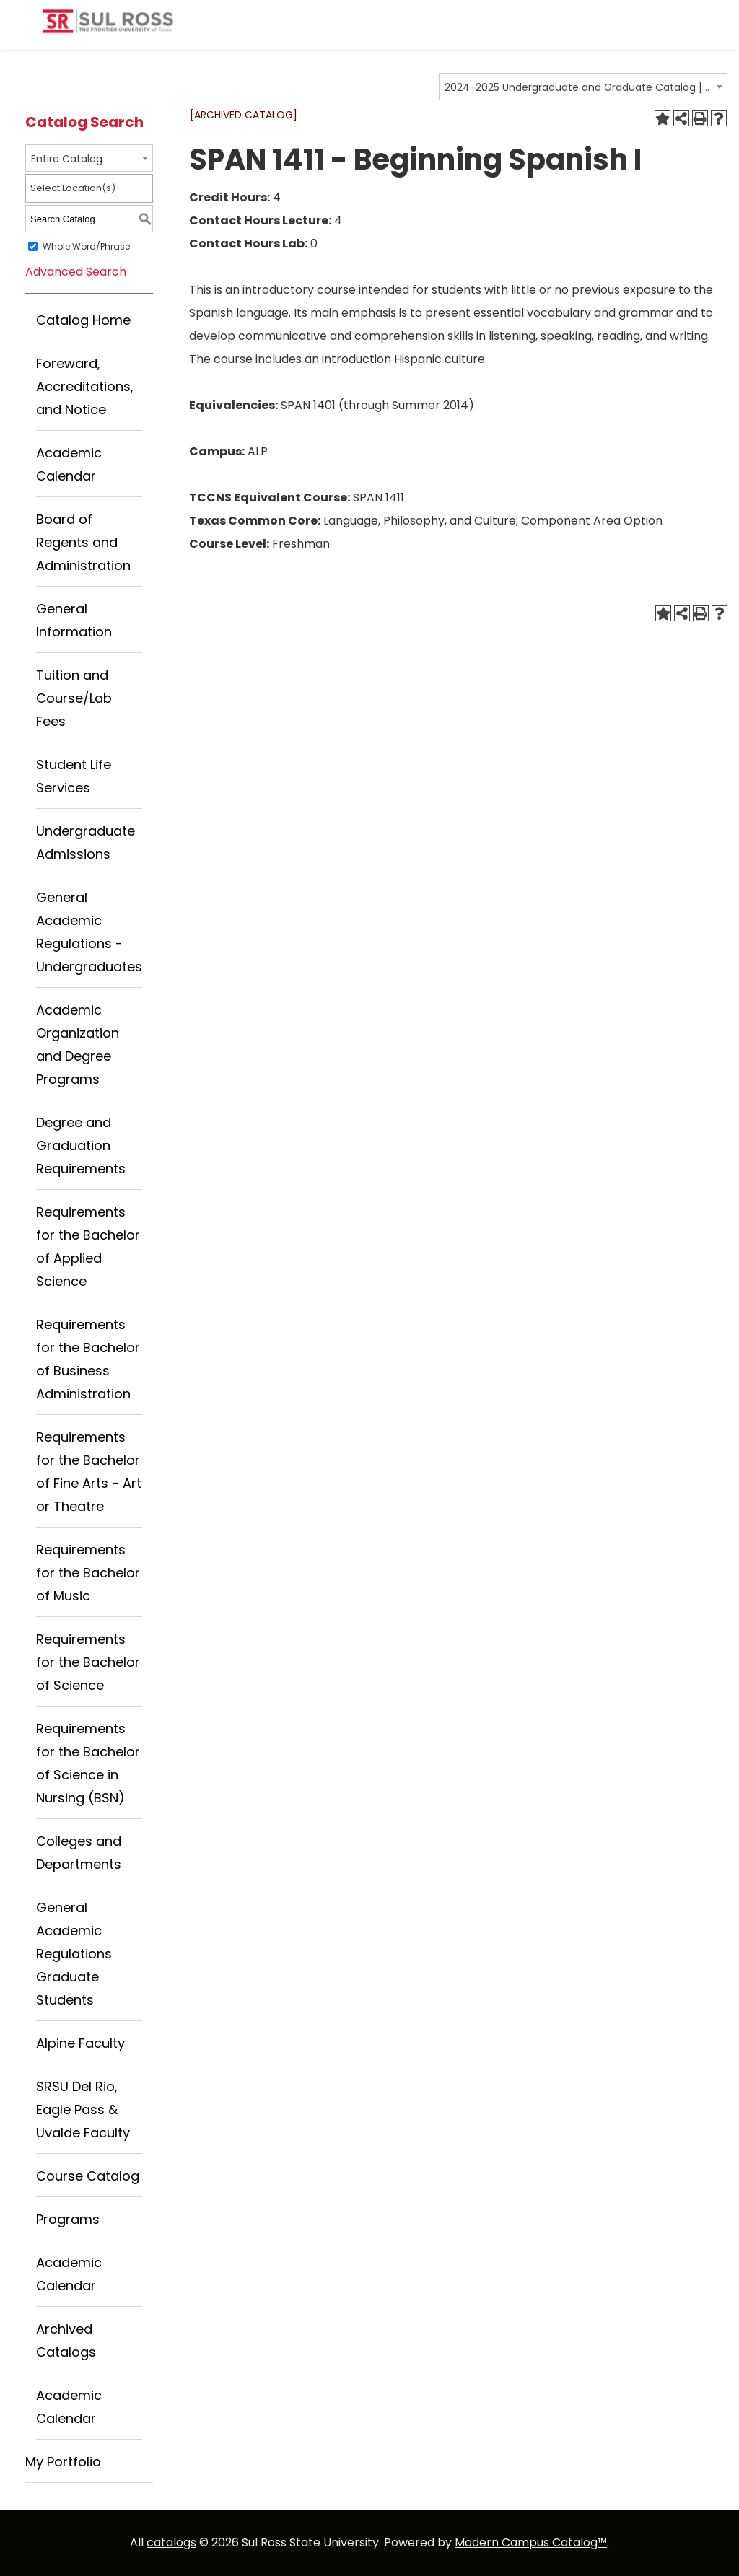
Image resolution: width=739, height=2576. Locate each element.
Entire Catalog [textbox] (66, 159)
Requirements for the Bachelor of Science (88, 1662)
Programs (68, 2219)
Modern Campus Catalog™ (531, 2542)
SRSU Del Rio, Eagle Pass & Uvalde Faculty (83, 2109)
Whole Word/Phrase (86, 246)
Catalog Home (83, 320)
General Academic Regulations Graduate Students (74, 1953)
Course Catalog (87, 2176)
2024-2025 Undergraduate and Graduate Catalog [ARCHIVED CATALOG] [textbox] (578, 87)
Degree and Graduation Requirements (81, 1145)
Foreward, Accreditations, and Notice (85, 386)
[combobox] (583, 86)
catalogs (171, 2542)
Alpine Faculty (80, 2043)
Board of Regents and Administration (83, 542)
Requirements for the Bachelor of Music (88, 1573)
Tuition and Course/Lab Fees (74, 698)
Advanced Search (75, 271)
